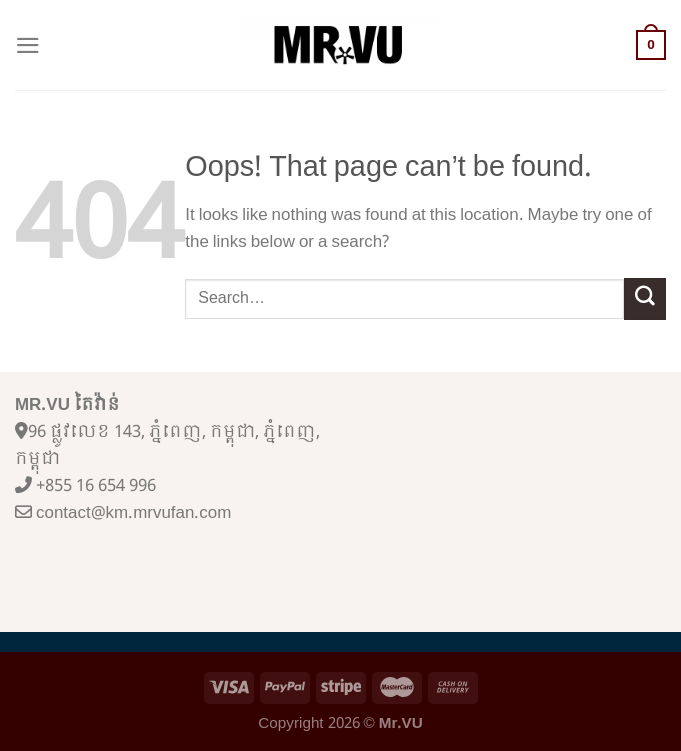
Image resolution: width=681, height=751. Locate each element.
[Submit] (645, 298)
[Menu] (28, 45)
